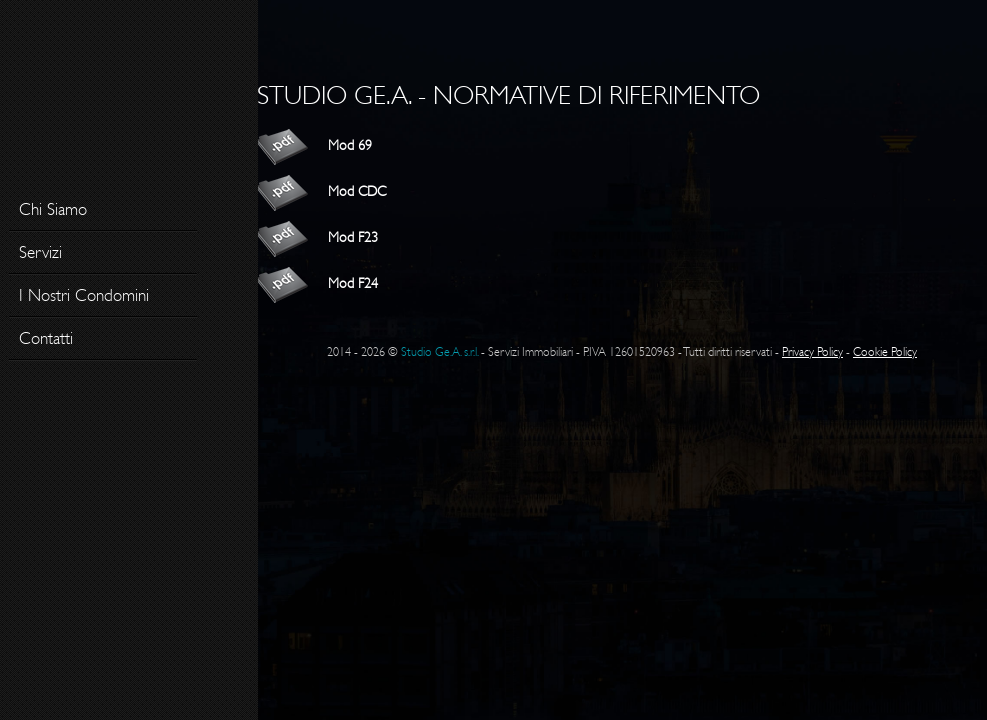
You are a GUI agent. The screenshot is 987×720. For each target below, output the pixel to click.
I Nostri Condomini (84, 295)
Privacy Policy (812, 352)
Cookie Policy (885, 352)
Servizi (40, 252)
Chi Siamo (53, 209)
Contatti (46, 338)
